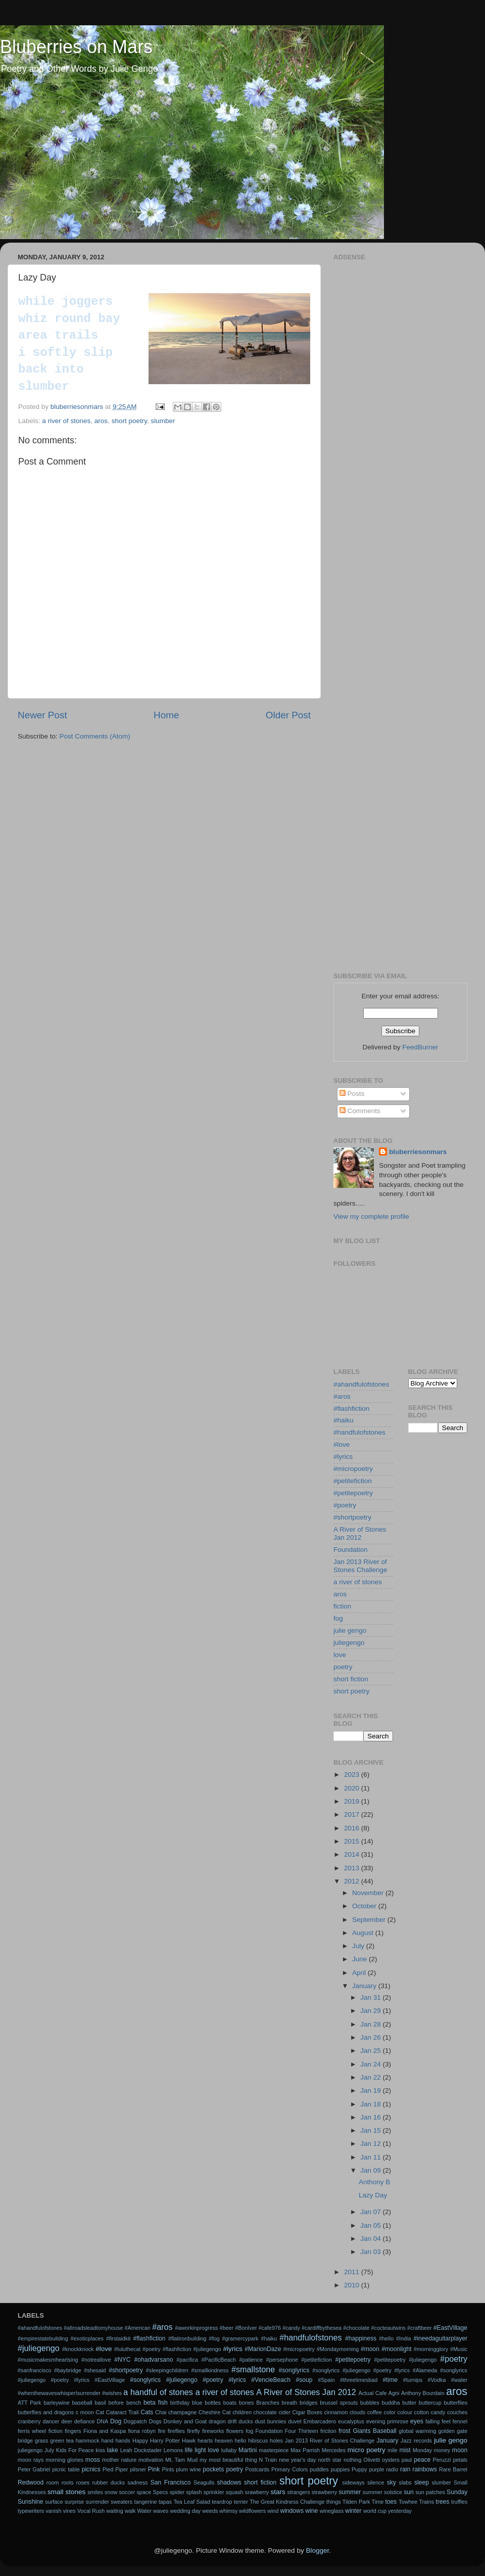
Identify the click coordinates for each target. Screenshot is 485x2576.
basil (100, 2403)
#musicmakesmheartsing (48, 2360)
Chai (160, 2412)
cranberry (29, 2421)
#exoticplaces (87, 2338)
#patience (251, 2360)
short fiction (350, 1679)
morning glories (64, 2460)
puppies (340, 2469)
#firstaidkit (118, 2338)
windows (292, 2510)
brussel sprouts (339, 2403)
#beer (227, 2328)
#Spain (326, 2380)
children (242, 2412)
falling (432, 2421)
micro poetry (366, 2450)
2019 (352, 1801)
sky (391, 2482)
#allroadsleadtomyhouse (93, 2328)
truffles (459, 2502)
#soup (304, 2379)
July (359, 1946)
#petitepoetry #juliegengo (405, 2360)
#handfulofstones (359, 1432)
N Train (268, 2460)
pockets (213, 2469)
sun (409, 2492)
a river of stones (66, 421)
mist (404, 2450)
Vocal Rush (91, 2511)
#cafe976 (270, 2328)
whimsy (228, 2511)
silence (375, 2482)
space (143, 2492)
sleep (421, 2482)
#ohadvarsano (153, 2359)
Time (378, 2502)
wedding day (185, 2511)
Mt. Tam (175, 2460)
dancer (50, 2421)
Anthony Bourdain (423, 2393)
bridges (308, 2403)
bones (246, 2403)
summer (349, 2492)
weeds (210, 2511)
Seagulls (203, 2482)
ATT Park (29, 2403)
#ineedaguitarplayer (440, 2338)
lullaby (229, 2450)
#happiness (360, 2338)
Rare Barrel (453, 2469)
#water (459, 2380)
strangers (298, 2492)
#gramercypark (240, 2338)
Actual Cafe (372, 2393)
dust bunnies (270, 2421)
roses (82, 2482)
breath (290, 2403)
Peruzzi (442, 2460)
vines (69, 2511)
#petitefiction (352, 1481)
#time (390, 2379)
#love (341, 1444)
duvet (294, 2421)
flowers (235, 2431)
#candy (291, 2328)
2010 (352, 2285)
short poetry (129, 421)
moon (459, 2450)
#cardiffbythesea (322, 2328)
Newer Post (42, 715)
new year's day (297, 2460)
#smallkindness (209, 2370)
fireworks (213, 2431)
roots (68, 2482)
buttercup (430, 2403)
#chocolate (356, 2328)
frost (344, 2430)
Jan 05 (371, 2225)
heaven (223, 2440)
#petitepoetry (353, 1493)
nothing (352, 2460)
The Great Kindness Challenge (287, 2502)
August (363, 1933)
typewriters (31, 2511)
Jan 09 (371, 2170)
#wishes (112, 2393)
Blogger (317, 2550)
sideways (353, 2482)
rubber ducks (108, 2482)
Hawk (189, 2440)
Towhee (408, 2502)
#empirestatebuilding (43, 2338)
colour (405, 2412)
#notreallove (96, 2360)
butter (409, 2403)
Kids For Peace (75, 2450)
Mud (192, 2460)
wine (311, 2510)
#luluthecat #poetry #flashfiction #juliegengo (167, 2349)
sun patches (430, 2492)
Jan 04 (371, 2238)
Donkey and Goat (185, 2421)
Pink (154, 2469)
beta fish (155, 2402)
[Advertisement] (400, 327)
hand (108, 2440)
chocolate (265, 2412)
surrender (97, 2502)
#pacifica (187, 2360)
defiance (84, 2421)
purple (376, 2469)
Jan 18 (371, 2104)
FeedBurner (420, 1047)
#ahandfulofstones (361, 1384)
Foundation (350, 1549)
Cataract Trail (122, 2412)
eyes (416, 2421)
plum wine (188, 2469)
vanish (53, 2511)
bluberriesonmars (418, 1152)
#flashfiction (351, 1408)
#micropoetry (353, 1469)
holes (276, 2440)
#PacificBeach (218, 2360)
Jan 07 (371, 2212)
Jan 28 (371, 2024)
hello (240, 2440)
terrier (241, 2502)
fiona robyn (142, 2431)
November (368, 1893)
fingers (73, 2431)
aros (101, 421)
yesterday (400, 2511)
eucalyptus (351, 2421)
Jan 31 (371, 1997)
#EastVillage (450, 2327)
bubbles (369, 2403)
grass (41, 2440)
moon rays (30, 2460)
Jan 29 (371, 2010)
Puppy (359, 2469)
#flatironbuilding (187, 2338)
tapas (165, 2502)
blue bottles (206, 2403)
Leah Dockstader (141, 2450)
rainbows (424, 2469)
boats (229, 2403)
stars (277, 2492)
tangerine (145, 2502)
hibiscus (258, 2440)
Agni (394, 2393)
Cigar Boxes (307, 2412)
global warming (417, 2431)
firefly (193, 2431)
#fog (214, 2338)
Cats (146, 2412)
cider (284, 2412)
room (52, 2482)
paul (407, 2460)
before (116, 2403)
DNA (102, 2421)
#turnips (412, 2380)
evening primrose (387, 2421)
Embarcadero (320, 2421)
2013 (352, 1868)
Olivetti (371, 2460)
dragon (217, 2421)
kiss (100, 2450)
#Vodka (436, 2380)
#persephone (282, 2360)
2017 (352, 1814)
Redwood (30, 2482)
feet (446, 2421)
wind (272, 2511)
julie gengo (349, 1630)
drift (232, 2421)
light (200, 2450)
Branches (267, 2403)
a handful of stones (158, 2392)
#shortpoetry (352, 1517)
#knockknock (77, 2349)
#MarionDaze (263, 2349)
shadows (229, 2482)
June (360, 1959)
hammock (88, 2440)
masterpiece (273, 2450)
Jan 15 (371, 2130)
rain (405, 2469)
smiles (95, 2492)
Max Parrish (305, 2450)
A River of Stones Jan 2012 (359, 1533)
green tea (62, 2440)
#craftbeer (419, 2328)
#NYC (122, 2359)
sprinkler (214, 2492)
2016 (352, 1828)
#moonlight (396, 2349)
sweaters (121, 2502)
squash (235, 2492)
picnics (91, 2469)
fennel (460, 2421)
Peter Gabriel (34, 2469)
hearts (205, 2440)
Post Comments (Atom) (95, 736)
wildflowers (252, 2511)
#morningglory (431, 2349)
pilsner (138, 2469)
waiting (114, 2511)
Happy (140, 2440)
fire (161, 2431)
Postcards (257, 2469)
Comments (360, 1111)
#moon (370, 2349)
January (365, 1986)
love (339, 1655)
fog (338, 1618)
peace (422, 2459)
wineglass (332, 2511)
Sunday (457, 2492)
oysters (391, 2460)
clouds (357, 2412)
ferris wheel (32, 2431)
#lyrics (343, 1456)
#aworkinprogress (196, 2328)
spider (177, 2492)
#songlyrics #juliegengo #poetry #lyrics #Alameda (374, 2370)
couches (457, 2412)
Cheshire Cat (215, 2412)
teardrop (222, 2502)
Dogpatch (135, 2421)
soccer (127, 2492)
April (360, 1972)
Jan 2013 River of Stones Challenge (360, 1566)
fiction (342, 1606)
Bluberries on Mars (76, 46)
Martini (247, 2450)
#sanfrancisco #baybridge (49, 2370)
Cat (99, 2412)
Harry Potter (165, 2440)
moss (92, 2459)
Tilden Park (356, 2502)
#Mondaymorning (338, 2349)
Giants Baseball (374, 2430)
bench (133, 2403)
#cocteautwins (388, 2328)
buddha (390, 2403)
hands (123, 2440)
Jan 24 (371, 2064)
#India (403, 2338)
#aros (342, 1396)
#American (137, 2328)
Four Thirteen (301, 2431)
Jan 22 (371, 2077)
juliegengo (349, 1642)
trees (442, 2501)
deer (66, 2421)
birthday (179, 2403)
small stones (66, 2492)
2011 (352, 2272)
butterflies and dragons (46, 2412)
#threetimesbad (358, 2380)
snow (111, 2492)
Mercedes (334, 2450)
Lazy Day (373, 2195)
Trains (426, 2502)
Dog (115, 2421)
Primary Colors (289, 2469)
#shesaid (95, 2370)
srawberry (257, 2492)
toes (391, 2501)
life (189, 2450)
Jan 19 (371, 2090)
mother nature (119, 2460)
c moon (85, 2412)
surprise (74, 2502)
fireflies (176, 2431)
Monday (422, 2450)
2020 (352, 1788)
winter (353, 2510)
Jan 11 (371, 2157)
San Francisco (171, 2482)
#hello (386, 2338)
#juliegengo (39, 2348)
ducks (245, 2421)
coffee (374, 2412)
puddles (319, 2469)
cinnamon (336, 2412)
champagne (182, 2412)
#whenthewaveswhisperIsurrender (59, 2393)
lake (112, 2450)
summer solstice (382, 2492)
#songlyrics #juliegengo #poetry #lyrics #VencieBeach (210, 2379)
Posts (352, 1093)
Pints (168, 2469)
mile (392, 2450)
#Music (458, 2349)
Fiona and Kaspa (104, 2431)
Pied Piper (115, 2469)
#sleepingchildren (167, 2370)
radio (392, 2469)
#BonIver (246, 2328)
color (390, 2412)
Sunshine (30, 2501)
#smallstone (253, 2369)
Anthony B (374, 2182)
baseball (82, 2403)
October (365, 1906)
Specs (160, 2492)
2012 (352, 1881)
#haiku (343, 1420)
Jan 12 (371, 2143)
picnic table (66, 2469)
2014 (352, 1854)
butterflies (455, 2403)
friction (328, 2431)
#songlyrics (294, 2370)
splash (194, 2492)
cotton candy (430, 2412)
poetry (343, 1667)
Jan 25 (371, 2050)
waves (161, 2511)
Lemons (173, 2450)
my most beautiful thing (228, 2460)
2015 (352, 1841)
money (442, 2450)
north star (330, 2460)
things (333, 2502)
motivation (150, 2460)
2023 (352, 1774)
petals (460, 2460)
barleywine (56, 2403)
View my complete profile (371, 1216)
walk (130, 2511)
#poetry (344, 1505)
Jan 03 (371, 2252)
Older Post (288, 715)
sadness (137, 2482)
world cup (374, 2511)
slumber (163, 421)
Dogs (155, 2421)
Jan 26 (371, 2037)
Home (166, 715)
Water (144, 2511)
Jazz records (416, 2440)
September (369, 1919)
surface (54, 2502)
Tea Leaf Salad (191, 2502)
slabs (405, 2482)
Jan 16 (371, 2117)
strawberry (324, 2492)
